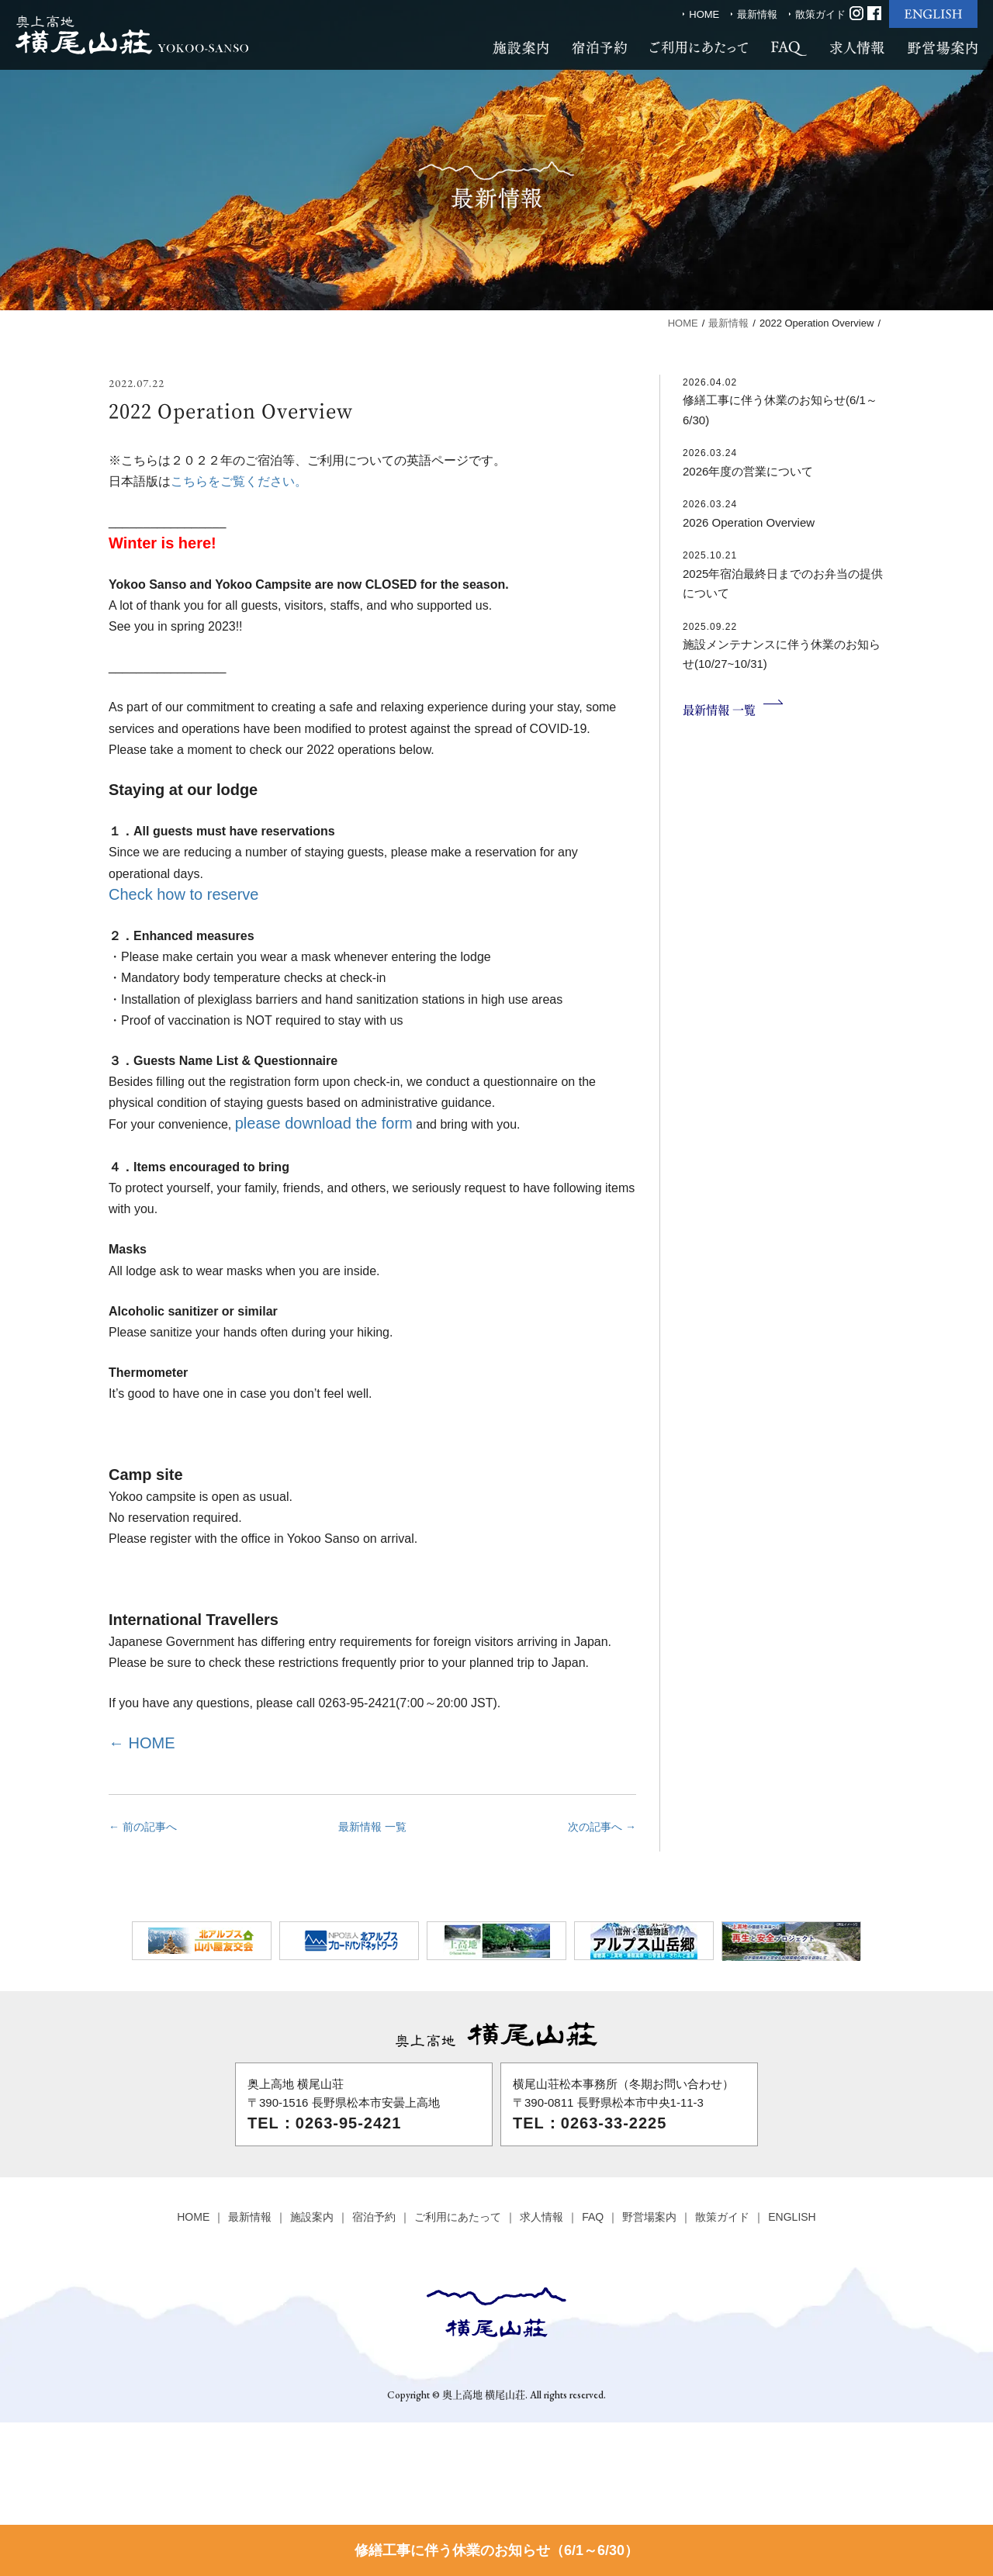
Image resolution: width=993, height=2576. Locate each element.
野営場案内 (649, 2217)
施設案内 (312, 2217)
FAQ (593, 2217)
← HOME (142, 1742)
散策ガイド (820, 14)
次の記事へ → (602, 1826)
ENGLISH (791, 2217)
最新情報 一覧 (372, 1826)
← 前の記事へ (143, 1826)
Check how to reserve (183, 894)
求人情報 (541, 2217)
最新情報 (757, 14)
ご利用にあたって (457, 2217)
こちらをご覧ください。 (239, 481)
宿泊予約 (374, 2217)
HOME (704, 14)
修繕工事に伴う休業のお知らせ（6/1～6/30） (496, 2550)
